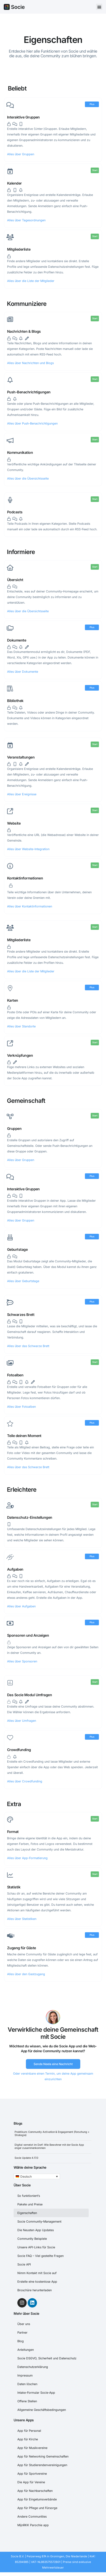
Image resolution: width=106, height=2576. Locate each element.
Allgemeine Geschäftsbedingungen (41, 2410)
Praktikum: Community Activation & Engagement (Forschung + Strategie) (52, 2133)
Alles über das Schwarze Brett (28, 1346)
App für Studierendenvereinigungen (42, 2465)
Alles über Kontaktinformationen (29, 906)
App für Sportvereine (32, 2473)
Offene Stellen (27, 2401)
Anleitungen (25, 2350)
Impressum (25, 2375)
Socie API (24, 2264)
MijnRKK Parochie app (33, 2525)
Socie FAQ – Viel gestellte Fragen (40, 2256)
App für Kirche (27, 2439)
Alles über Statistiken (21, 1919)
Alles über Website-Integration (28, 849)
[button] (99, 7)
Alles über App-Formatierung (27, 1858)
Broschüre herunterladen (34, 2290)
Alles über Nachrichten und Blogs (30, 363)
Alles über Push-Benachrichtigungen (32, 423)
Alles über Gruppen (20, 154)
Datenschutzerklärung (32, 2367)
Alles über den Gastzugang (26, 1974)
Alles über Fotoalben (21, 1406)
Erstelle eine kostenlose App (37, 2281)
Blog (20, 2341)
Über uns (23, 2324)
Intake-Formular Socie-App (36, 2392)
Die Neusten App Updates (35, 2230)
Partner (22, 2332)
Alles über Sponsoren (22, 1661)
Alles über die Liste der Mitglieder (30, 281)
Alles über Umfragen (21, 1720)
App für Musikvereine (32, 2448)
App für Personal (29, 2431)
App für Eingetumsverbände (37, 2499)
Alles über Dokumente (22, 671)
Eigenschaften (27, 2213)
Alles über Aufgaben (21, 1606)
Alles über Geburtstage (23, 1281)
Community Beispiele (32, 2238)
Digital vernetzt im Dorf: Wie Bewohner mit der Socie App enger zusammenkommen (49, 2146)
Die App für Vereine (31, 2482)
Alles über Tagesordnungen (26, 220)
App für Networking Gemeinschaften (42, 2456)
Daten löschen (27, 2384)
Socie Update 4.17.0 (26, 2157)
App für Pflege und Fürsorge (37, 2508)
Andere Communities (32, 2516)
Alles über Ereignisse (21, 794)
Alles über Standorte (21, 1026)
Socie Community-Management (39, 2221)
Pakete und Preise (30, 2204)
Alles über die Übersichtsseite (28, 478)
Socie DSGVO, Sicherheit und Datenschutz (47, 2358)
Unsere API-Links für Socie (36, 2247)
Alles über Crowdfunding (24, 1781)
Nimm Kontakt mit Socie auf (37, 2273)
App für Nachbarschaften (35, 2491)
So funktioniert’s (28, 2196)
